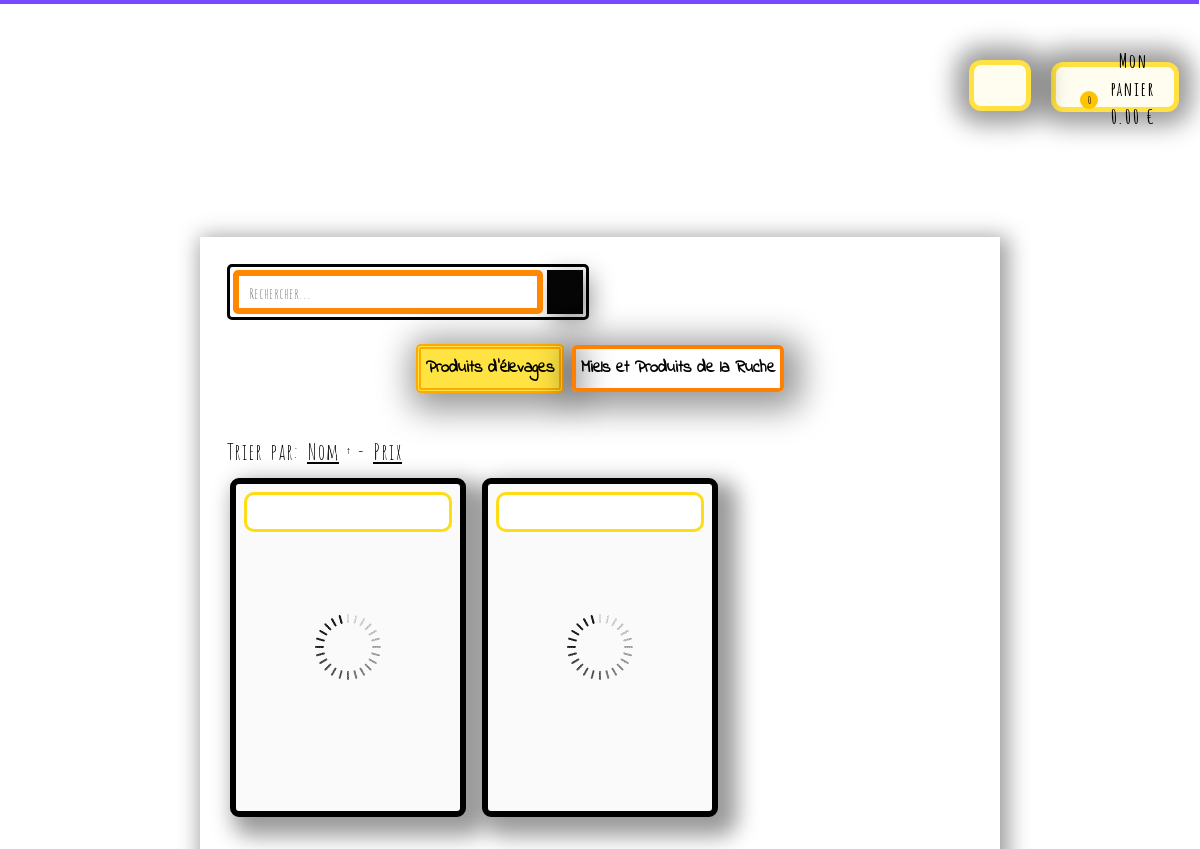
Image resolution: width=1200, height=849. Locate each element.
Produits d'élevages (490, 367)
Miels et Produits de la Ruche (678, 367)
